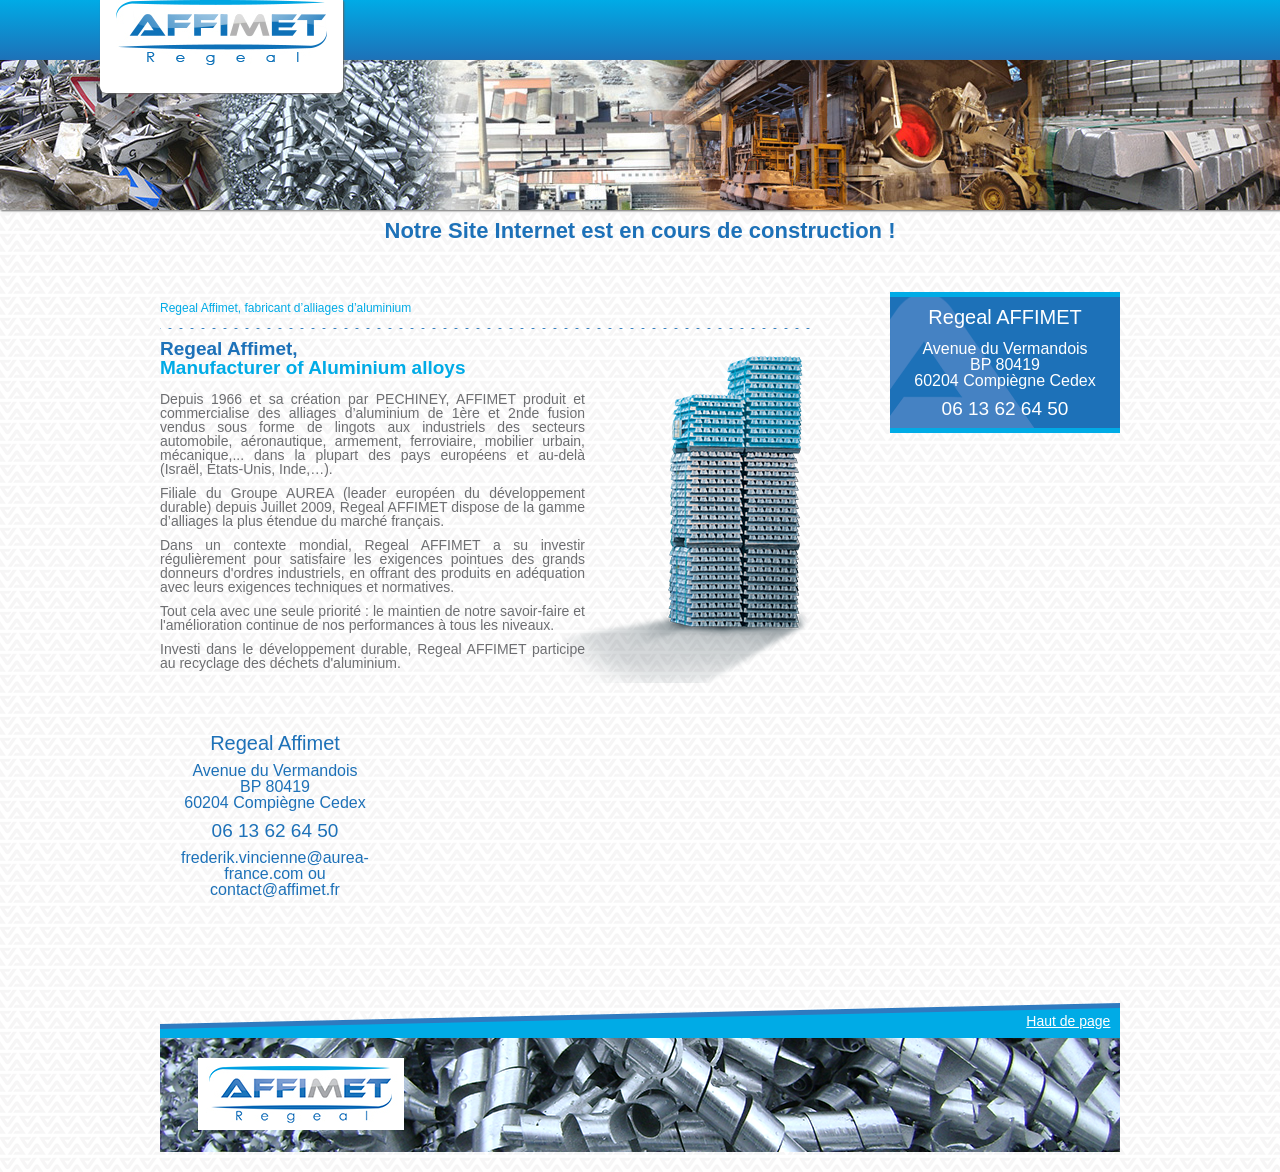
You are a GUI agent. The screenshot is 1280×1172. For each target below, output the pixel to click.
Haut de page (1068, 1021)
